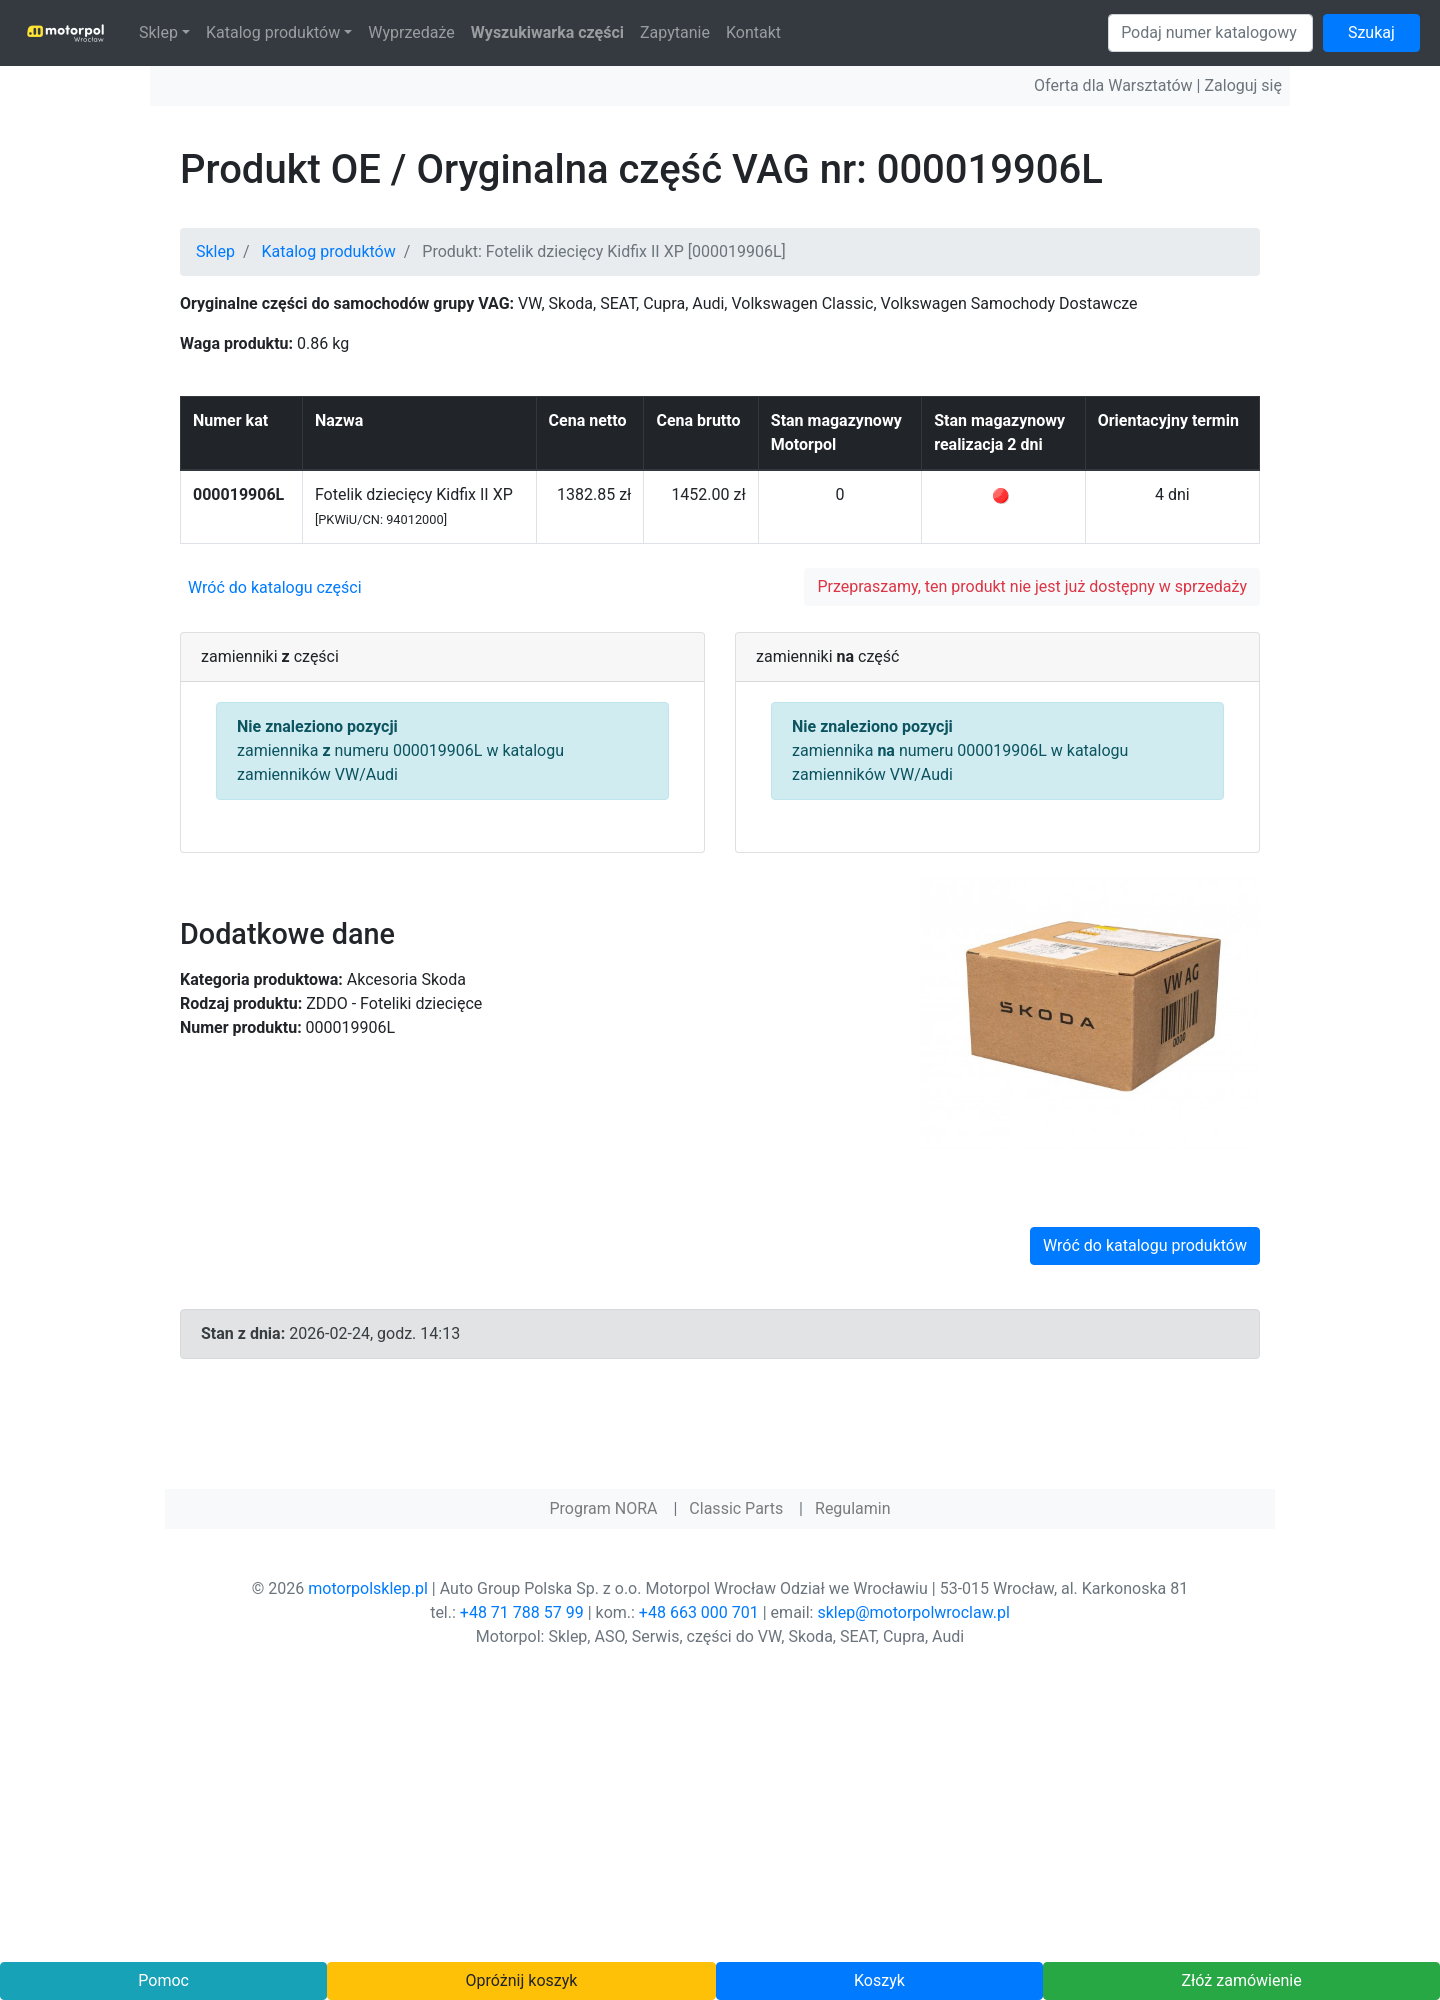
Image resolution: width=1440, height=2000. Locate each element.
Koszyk (879, 1980)
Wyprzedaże (411, 32)
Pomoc (163, 1980)
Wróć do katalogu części (275, 587)
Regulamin (853, 1508)
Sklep (158, 32)
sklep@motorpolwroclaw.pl (913, 1612)
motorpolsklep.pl (368, 1588)
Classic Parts (736, 1508)
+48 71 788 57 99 (522, 1612)
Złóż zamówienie (1241, 1980)
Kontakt (753, 32)
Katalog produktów (273, 32)
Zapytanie (675, 32)
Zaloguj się (1243, 85)
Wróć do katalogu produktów (1145, 1245)
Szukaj (1371, 32)
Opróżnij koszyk (522, 1980)
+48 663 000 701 (699, 1612)
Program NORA (603, 1508)
